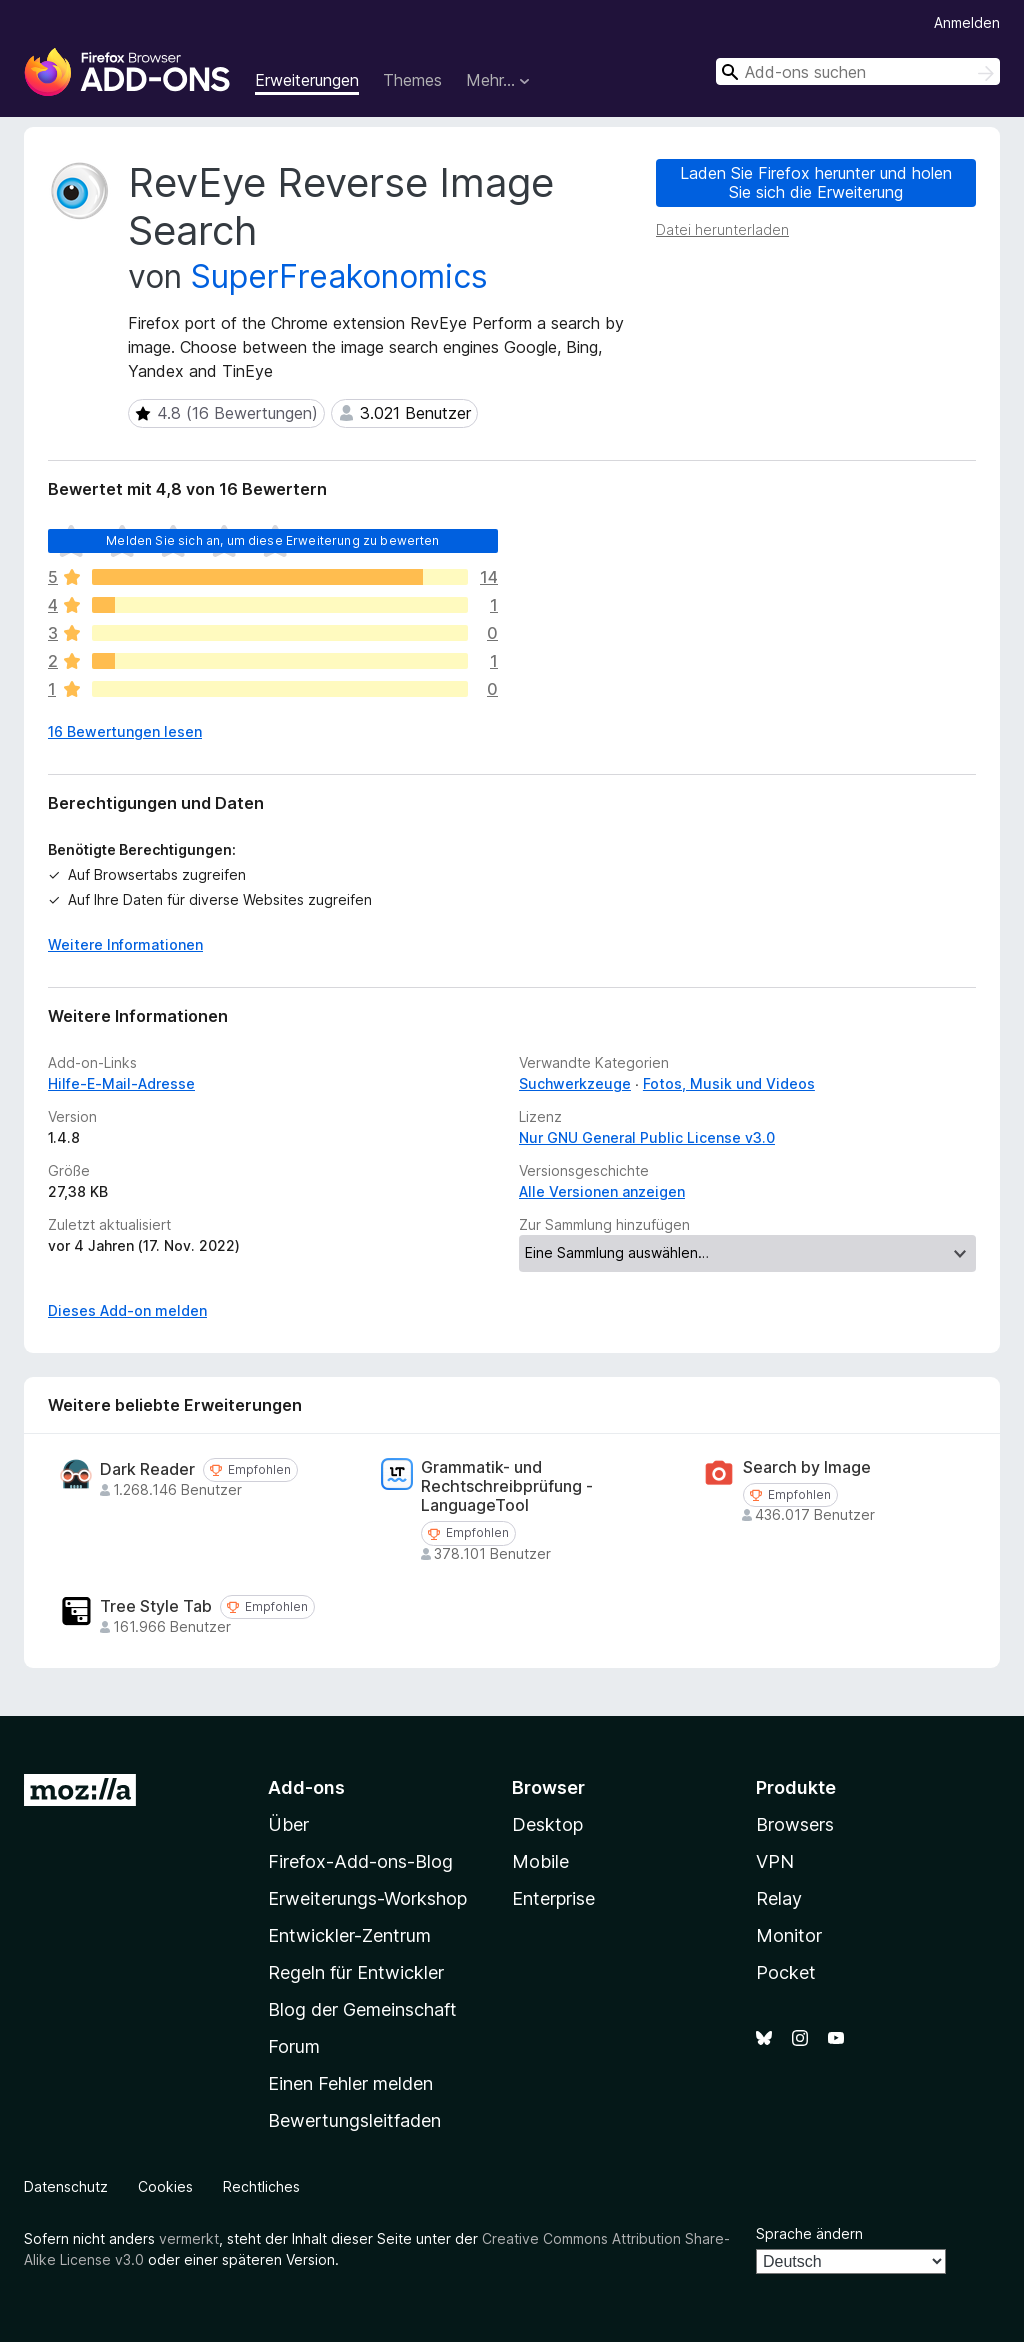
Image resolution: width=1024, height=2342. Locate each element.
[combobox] (858, 71)
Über (288, 1824)
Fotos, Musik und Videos (729, 1083)
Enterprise (553, 1898)
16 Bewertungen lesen (125, 731)
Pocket (786, 1972)
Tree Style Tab (156, 1606)
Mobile (540, 1861)
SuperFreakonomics (339, 276)
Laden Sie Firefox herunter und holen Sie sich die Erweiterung (816, 182)
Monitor (789, 1935)
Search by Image (807, 1467)
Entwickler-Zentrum (349, 1935)
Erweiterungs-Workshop (367, 1898)
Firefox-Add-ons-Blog (360, 1861)
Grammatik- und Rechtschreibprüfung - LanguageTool (507, 1486)
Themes (412, 80)
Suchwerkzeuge (575, 1083)
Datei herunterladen (722, 229)
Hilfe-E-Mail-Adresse (121, 1083)
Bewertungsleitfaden (354, 2120)
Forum (294, 2046)
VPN (775, 1861)
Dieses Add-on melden (127, 1310)
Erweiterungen (307, 80)
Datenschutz (66, 2186)
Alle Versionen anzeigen (602, 1191)
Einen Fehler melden (350, 2083)
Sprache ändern (809, 2233)
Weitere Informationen (125, 944)
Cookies (165, 2186)
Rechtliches (261, 2186)
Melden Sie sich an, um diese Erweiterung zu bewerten (272, 540)
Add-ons (306, 1787)
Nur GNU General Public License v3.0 (647, 1137)
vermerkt (189, 2238)
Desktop (547, 1824)
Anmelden (967, 22)
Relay (779, 1898)
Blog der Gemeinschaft (362, 2009)
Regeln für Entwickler (356, 1972)
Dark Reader (147, 1469)
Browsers (795, 1824)
